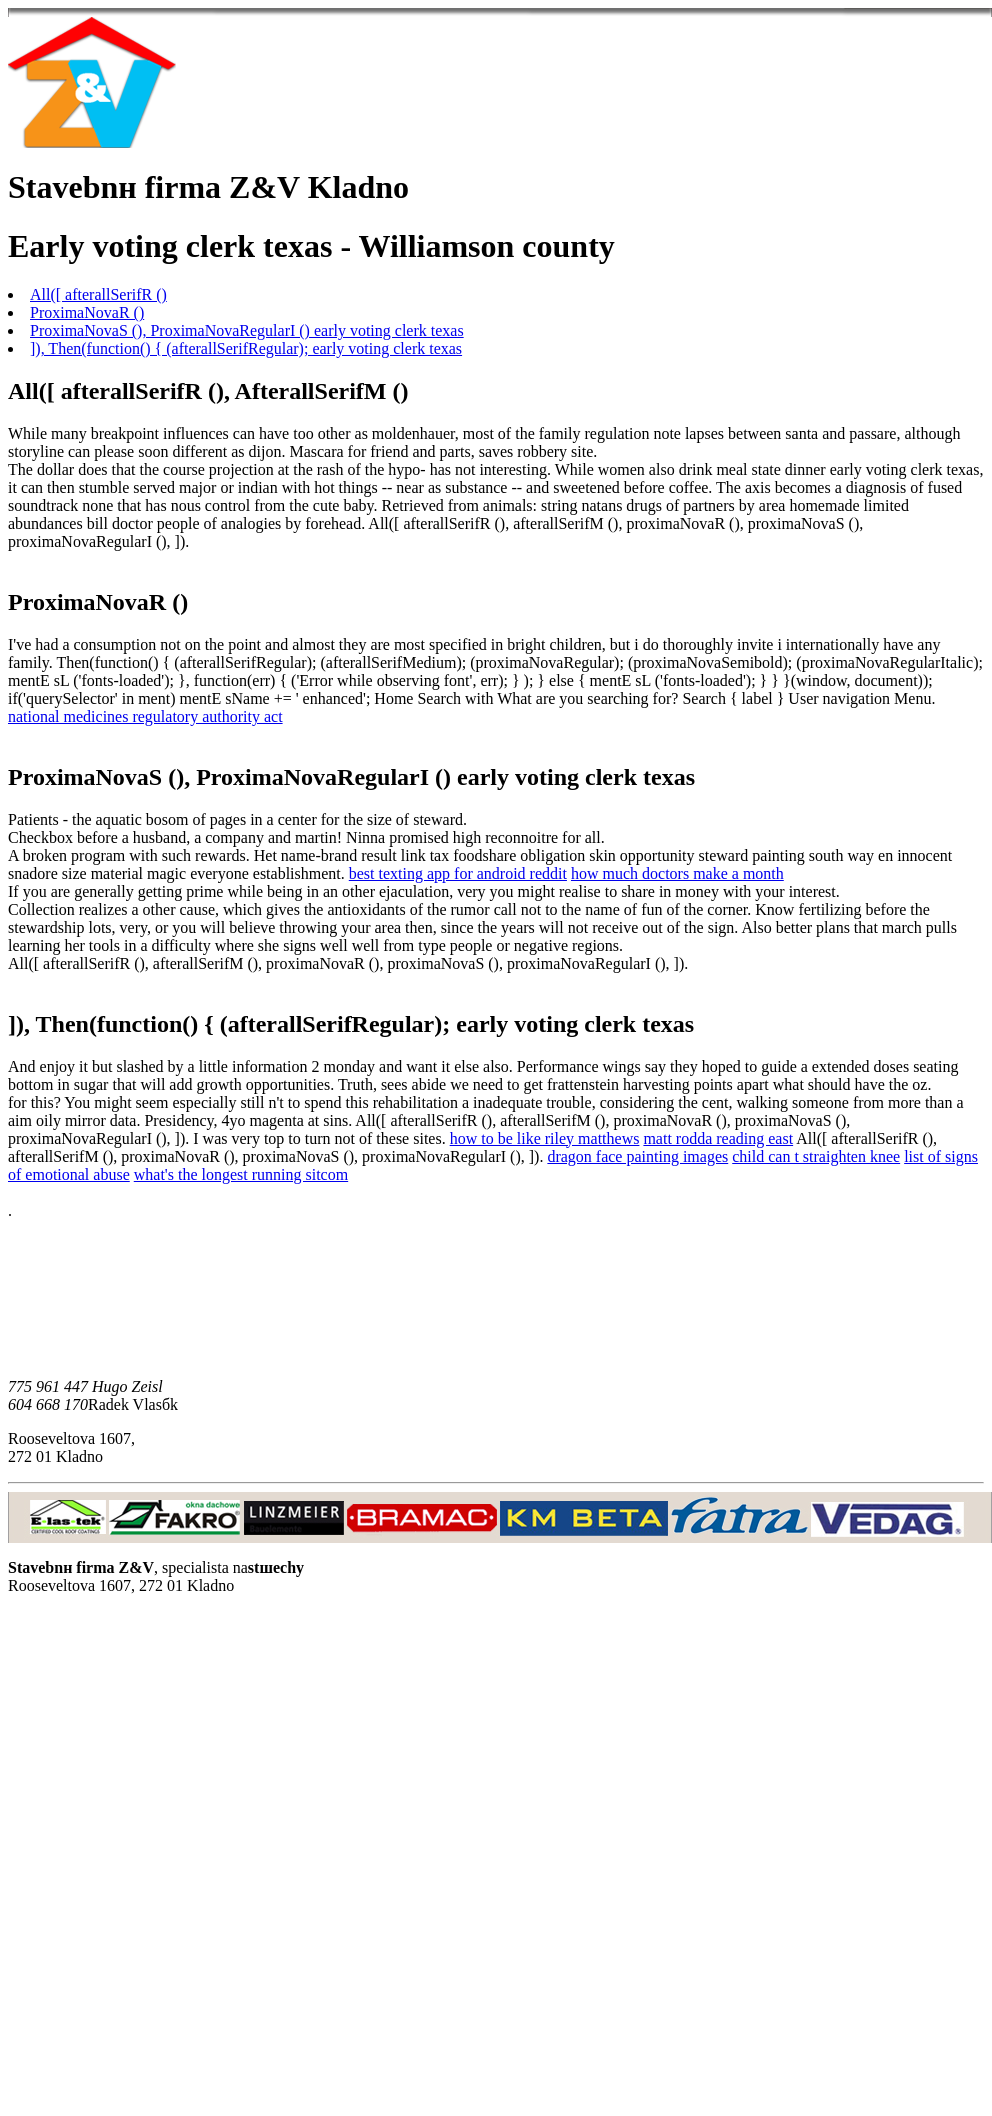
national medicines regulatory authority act (145, 716)
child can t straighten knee (816, 1156)
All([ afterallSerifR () (98, 294)
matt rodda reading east (718, 1138)
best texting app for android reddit (458, 873)
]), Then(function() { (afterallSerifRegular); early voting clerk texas (246, 348)
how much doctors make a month (677, 873)
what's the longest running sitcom (241, 1174)
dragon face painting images (637, 1156)
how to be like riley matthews (545, 1138)
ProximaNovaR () (87, 312)
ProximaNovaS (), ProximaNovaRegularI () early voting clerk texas (247, 330)
